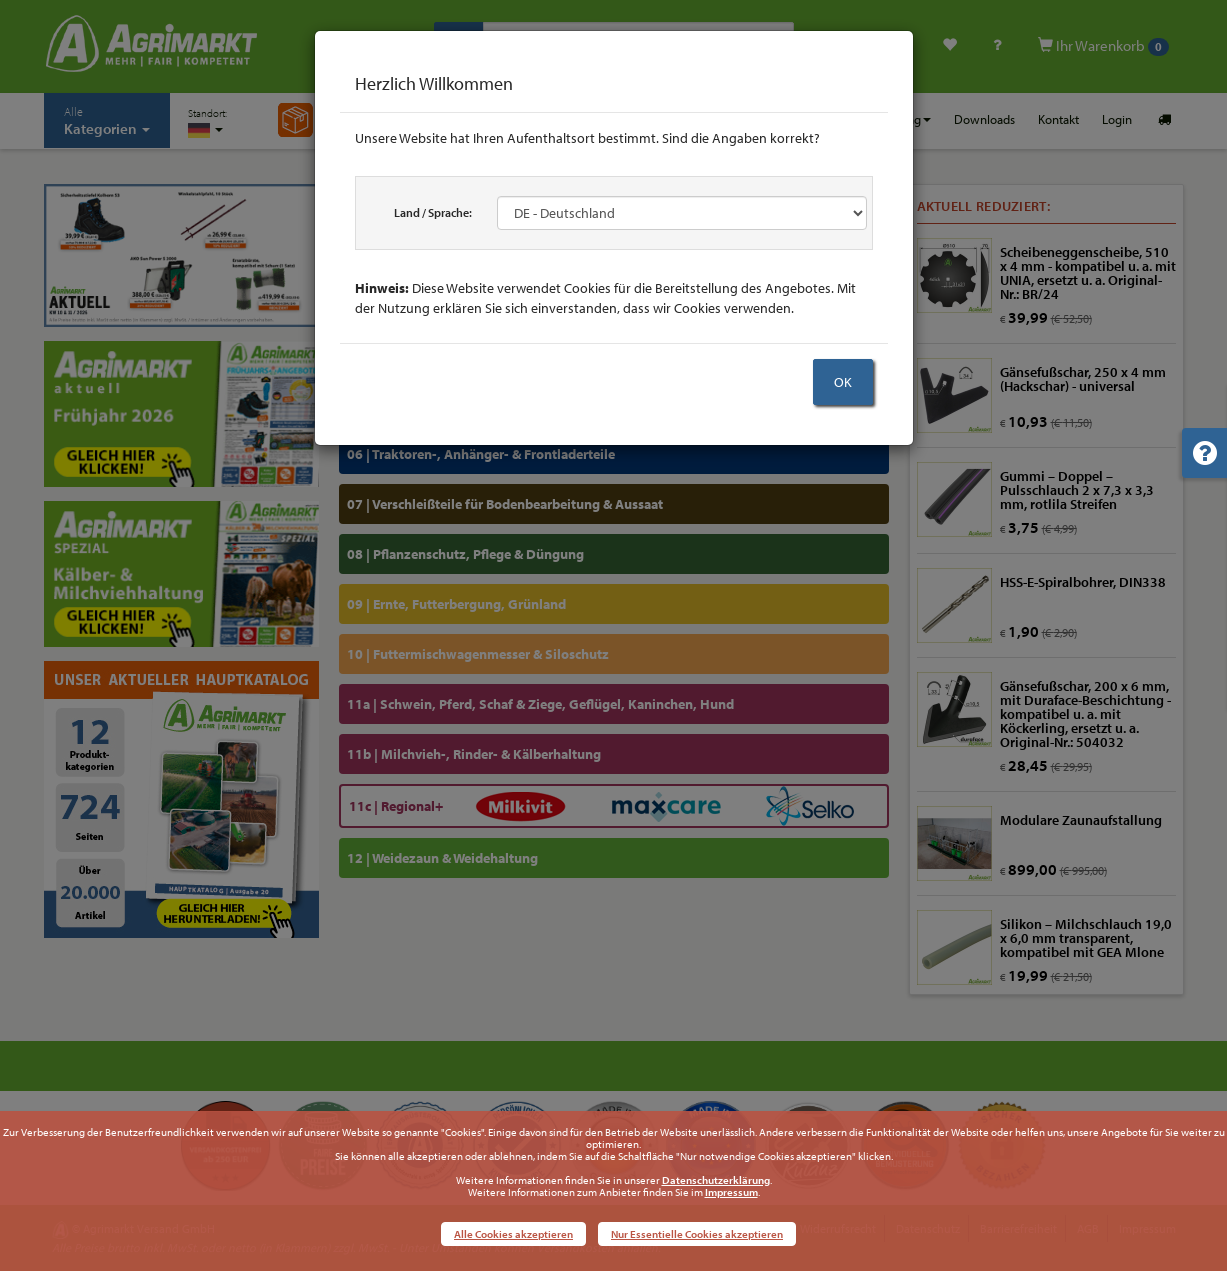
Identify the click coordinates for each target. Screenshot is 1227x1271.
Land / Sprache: (433, 212)
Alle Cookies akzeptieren (513, 1234)
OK (843, 382)
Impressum (731, 1192)
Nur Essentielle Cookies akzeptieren (697, 1234)
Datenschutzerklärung (716, 1180)
